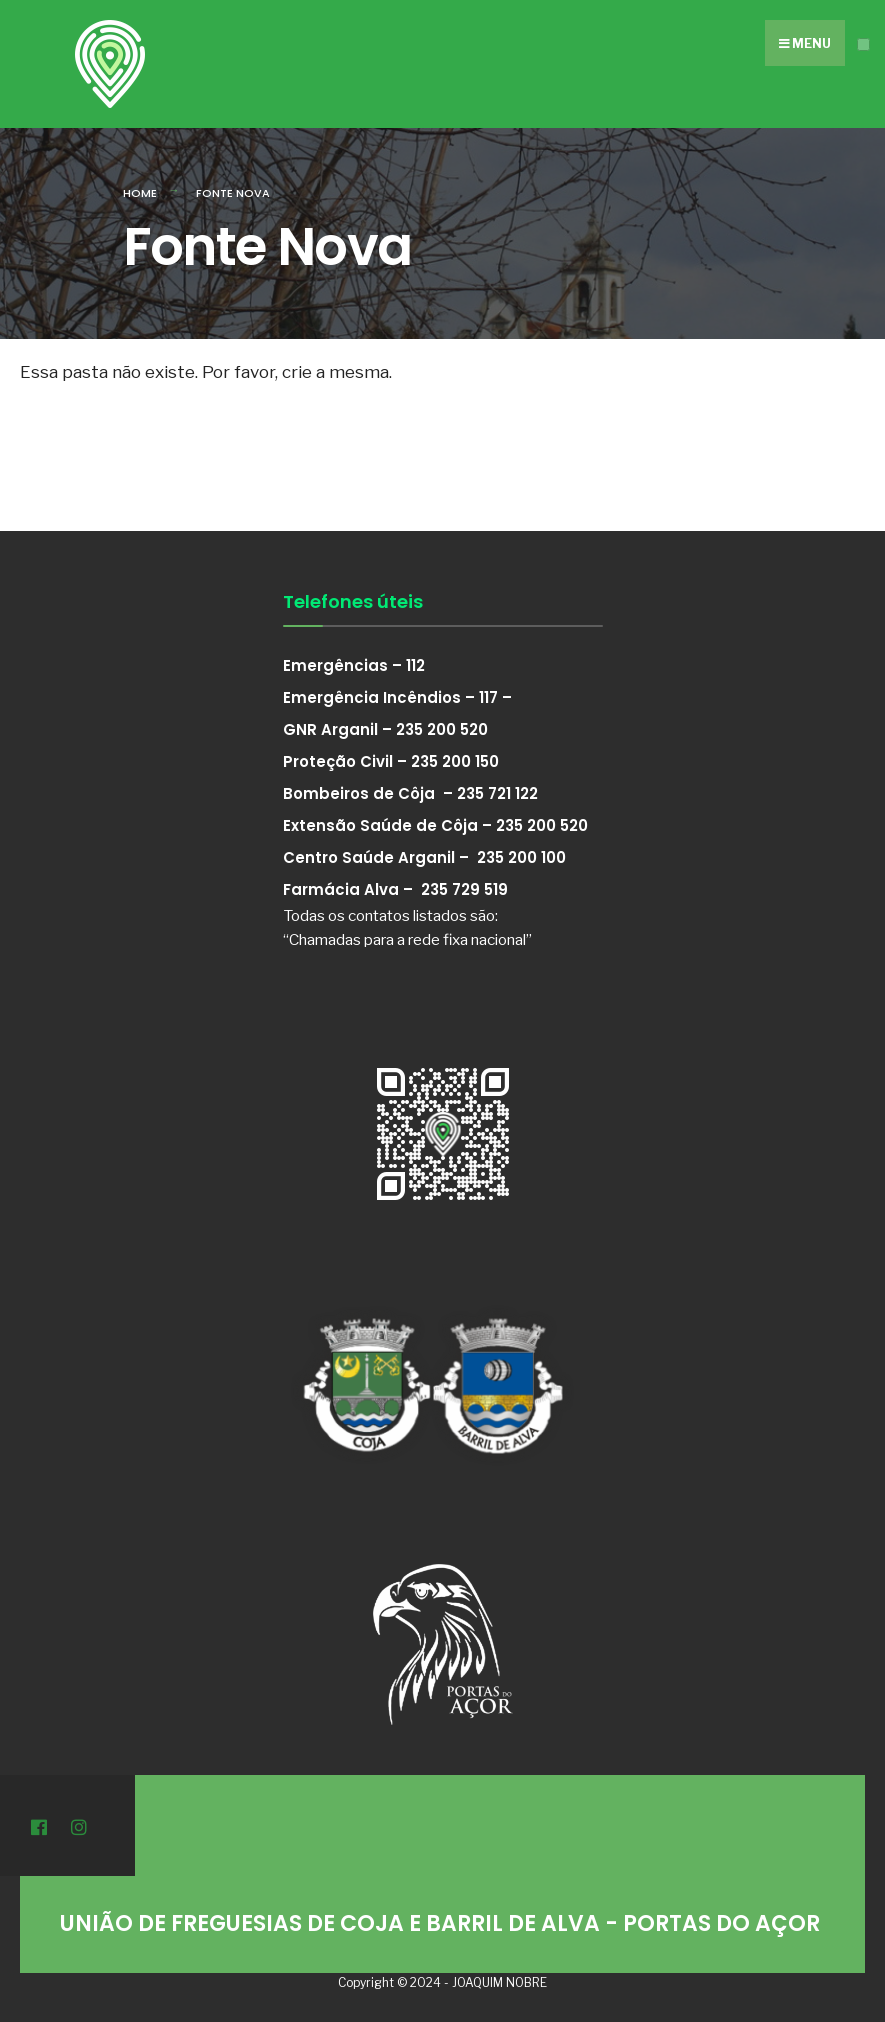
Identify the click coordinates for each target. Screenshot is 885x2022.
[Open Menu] (863, 44)
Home (140, 193)
